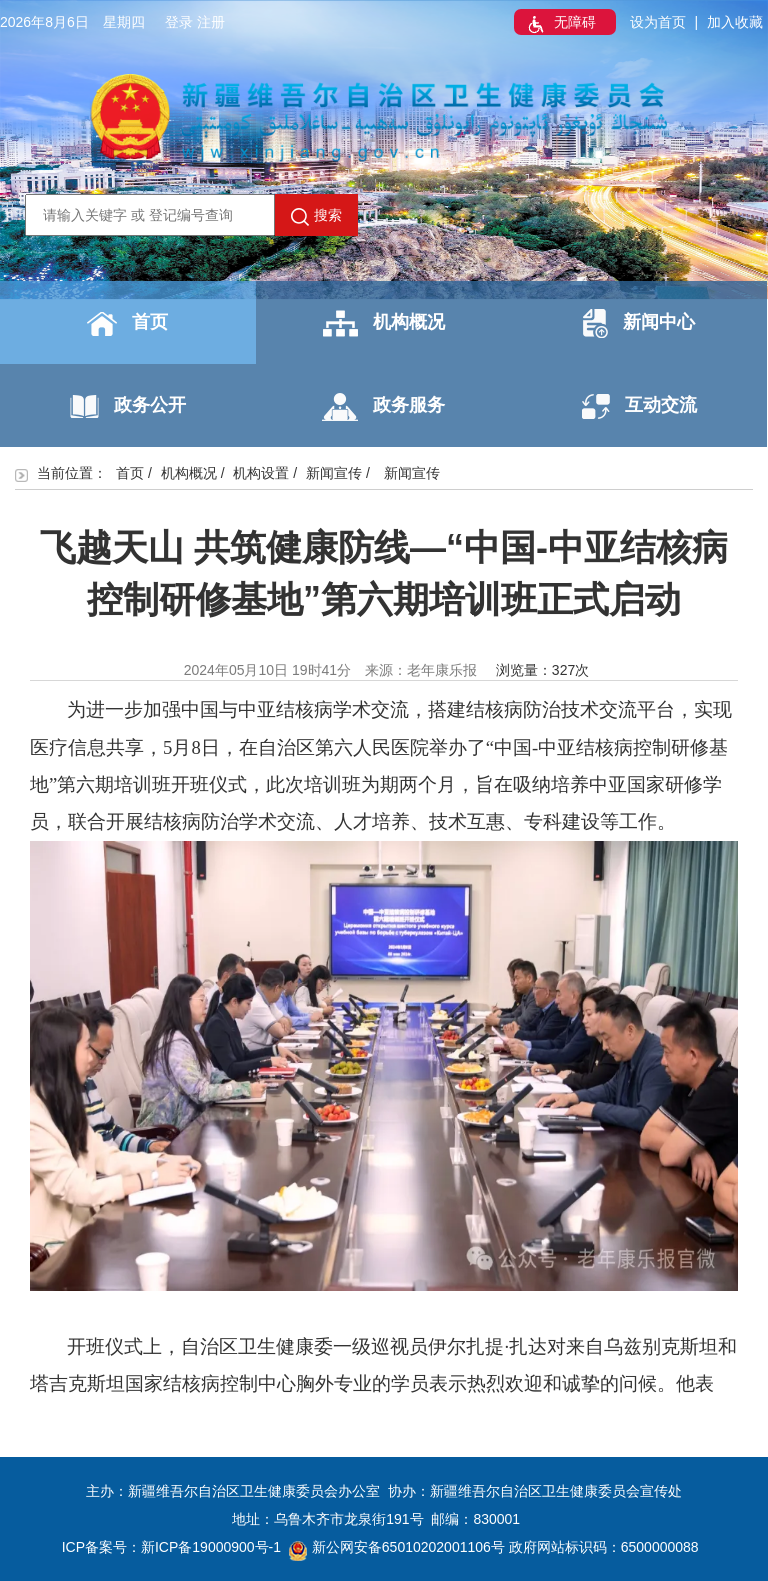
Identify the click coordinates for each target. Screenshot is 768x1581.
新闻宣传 (334, 473)
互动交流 (639, 406)
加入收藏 (735, 22)
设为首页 (658, 22)
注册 (211, 22)
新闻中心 (639, 323)
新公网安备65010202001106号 (397, 1547)
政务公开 (128, 406)
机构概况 (384, 323)
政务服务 (383, 407)
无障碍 (560, 24)
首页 (127, 324)
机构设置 (261, 473)
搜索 (316, 216)
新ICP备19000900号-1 (211, 1547)
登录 (179, 22)
